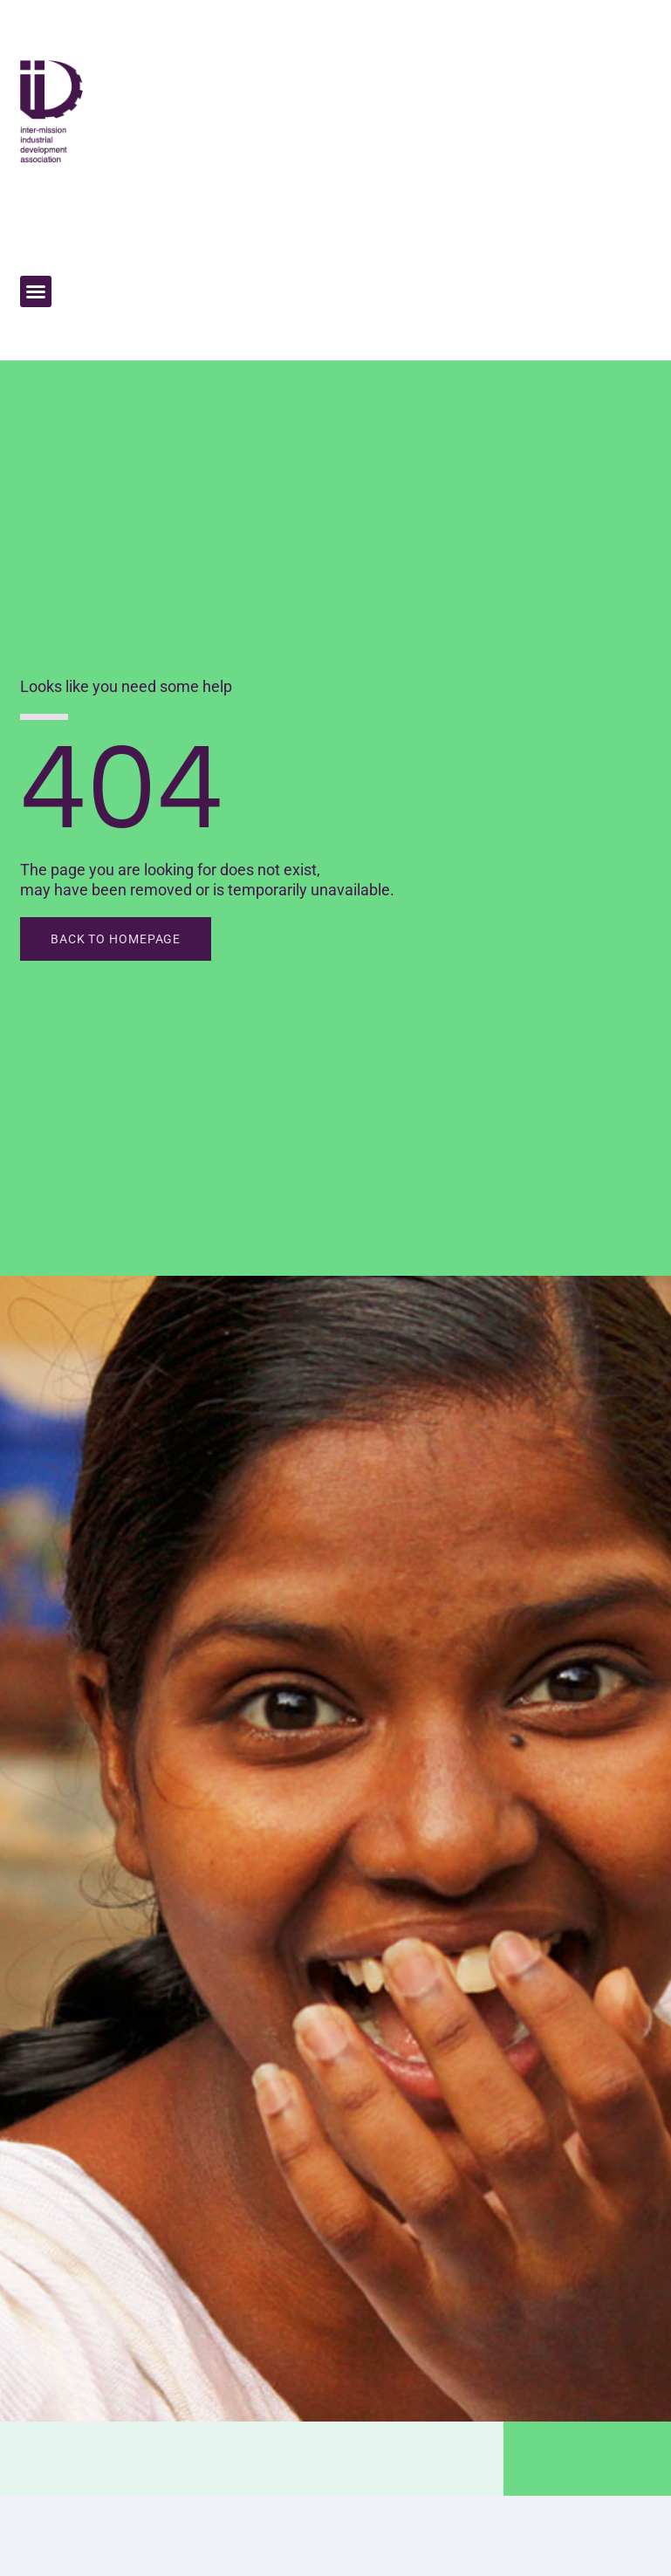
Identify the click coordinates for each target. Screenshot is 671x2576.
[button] (35, 291)
